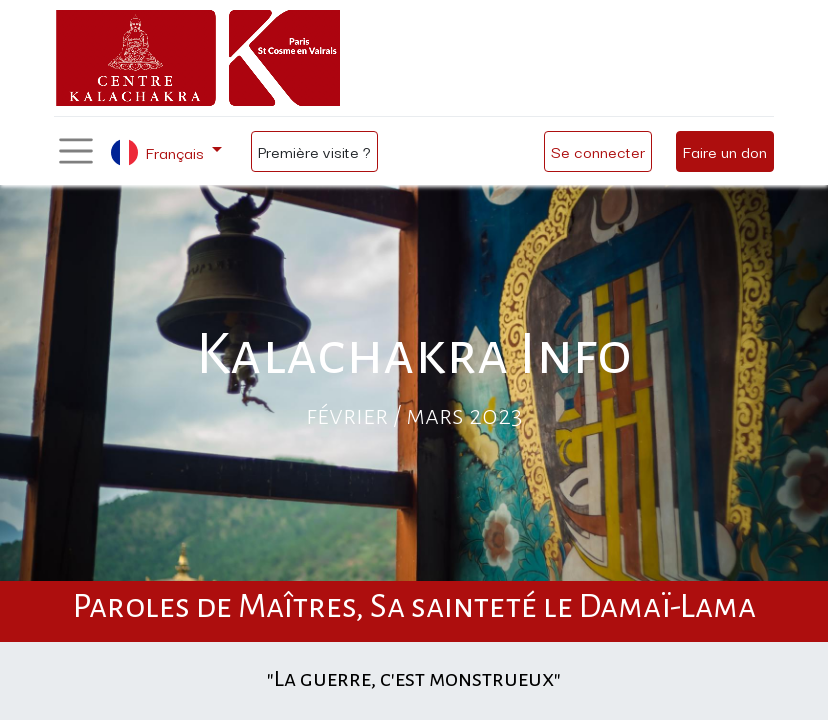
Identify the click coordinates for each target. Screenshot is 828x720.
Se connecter (598, 151)
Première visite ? (314, 151)
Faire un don (725, 151)
